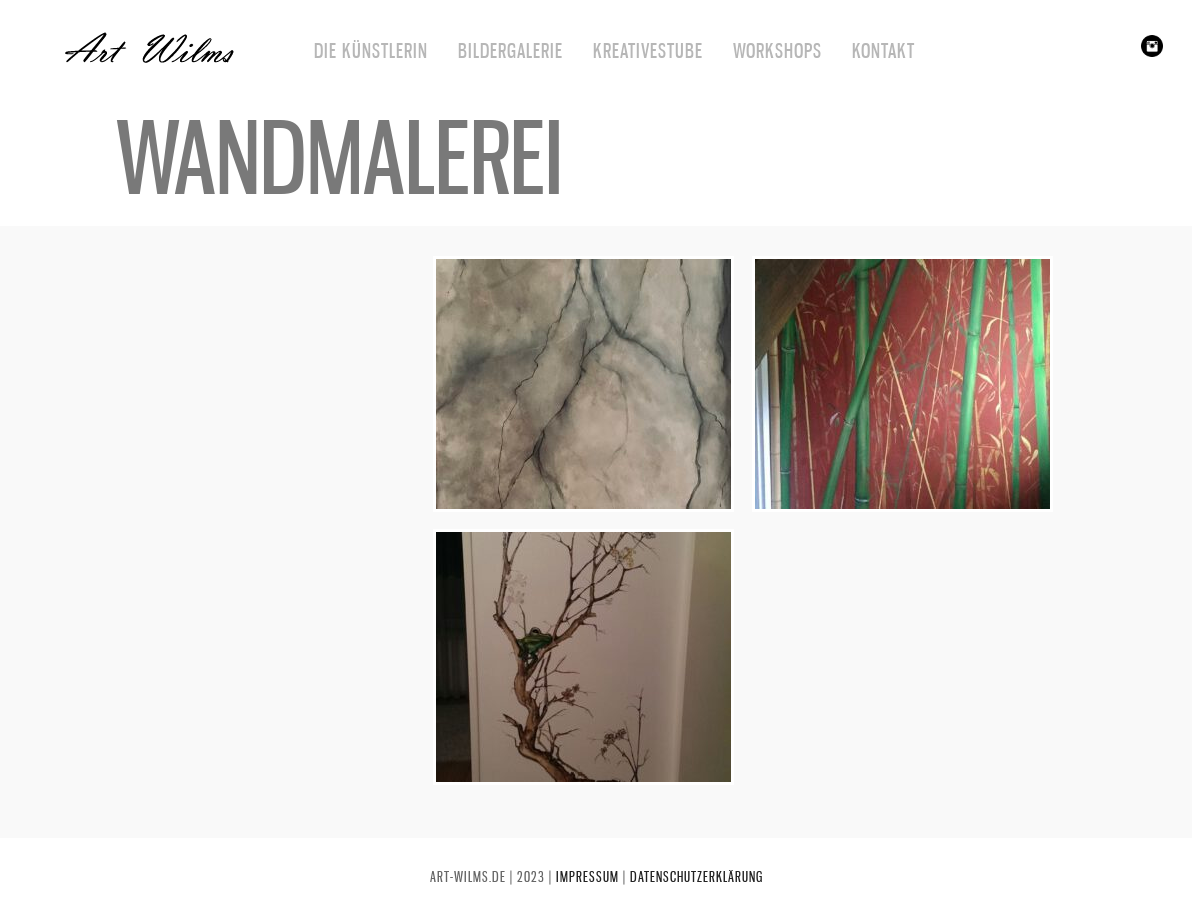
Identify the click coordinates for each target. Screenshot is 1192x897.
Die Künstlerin (371, 51)
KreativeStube (648, 51)
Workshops (777, 51)
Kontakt (883, 51)
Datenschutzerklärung (696, 876)
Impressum (587, 876)
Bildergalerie (510, 51)
